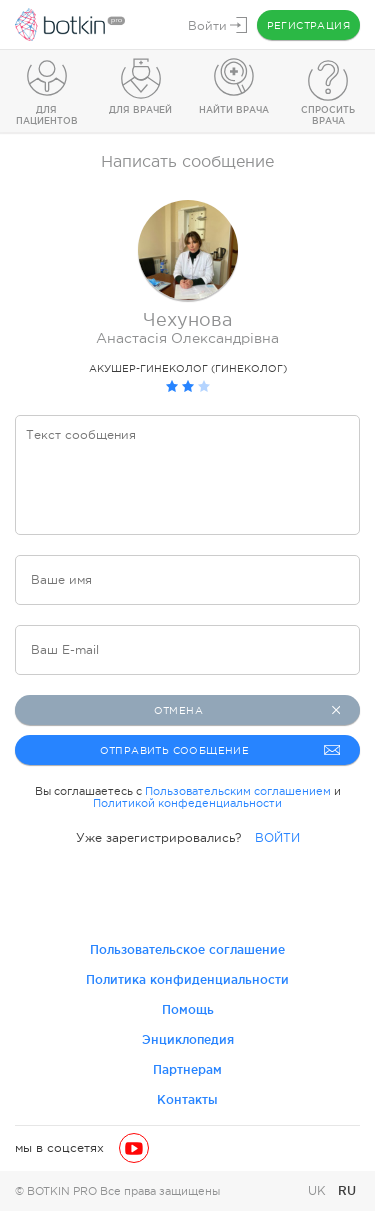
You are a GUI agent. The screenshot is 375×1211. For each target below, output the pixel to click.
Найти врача (234, 110)
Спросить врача (328, 115)
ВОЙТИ (277, 838)
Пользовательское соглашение (187, 949)
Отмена (247, 710)
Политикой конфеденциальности (187, 803)
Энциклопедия (188, 1039)
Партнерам (187, 1069)
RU (347, 1190)
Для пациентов (47, 115)
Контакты (187, 1099)
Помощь (188, 1009)
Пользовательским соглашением (238, 791)
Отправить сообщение (220, 750)
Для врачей (140, 110)
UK (319, 1191)
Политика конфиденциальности (187, 979)
